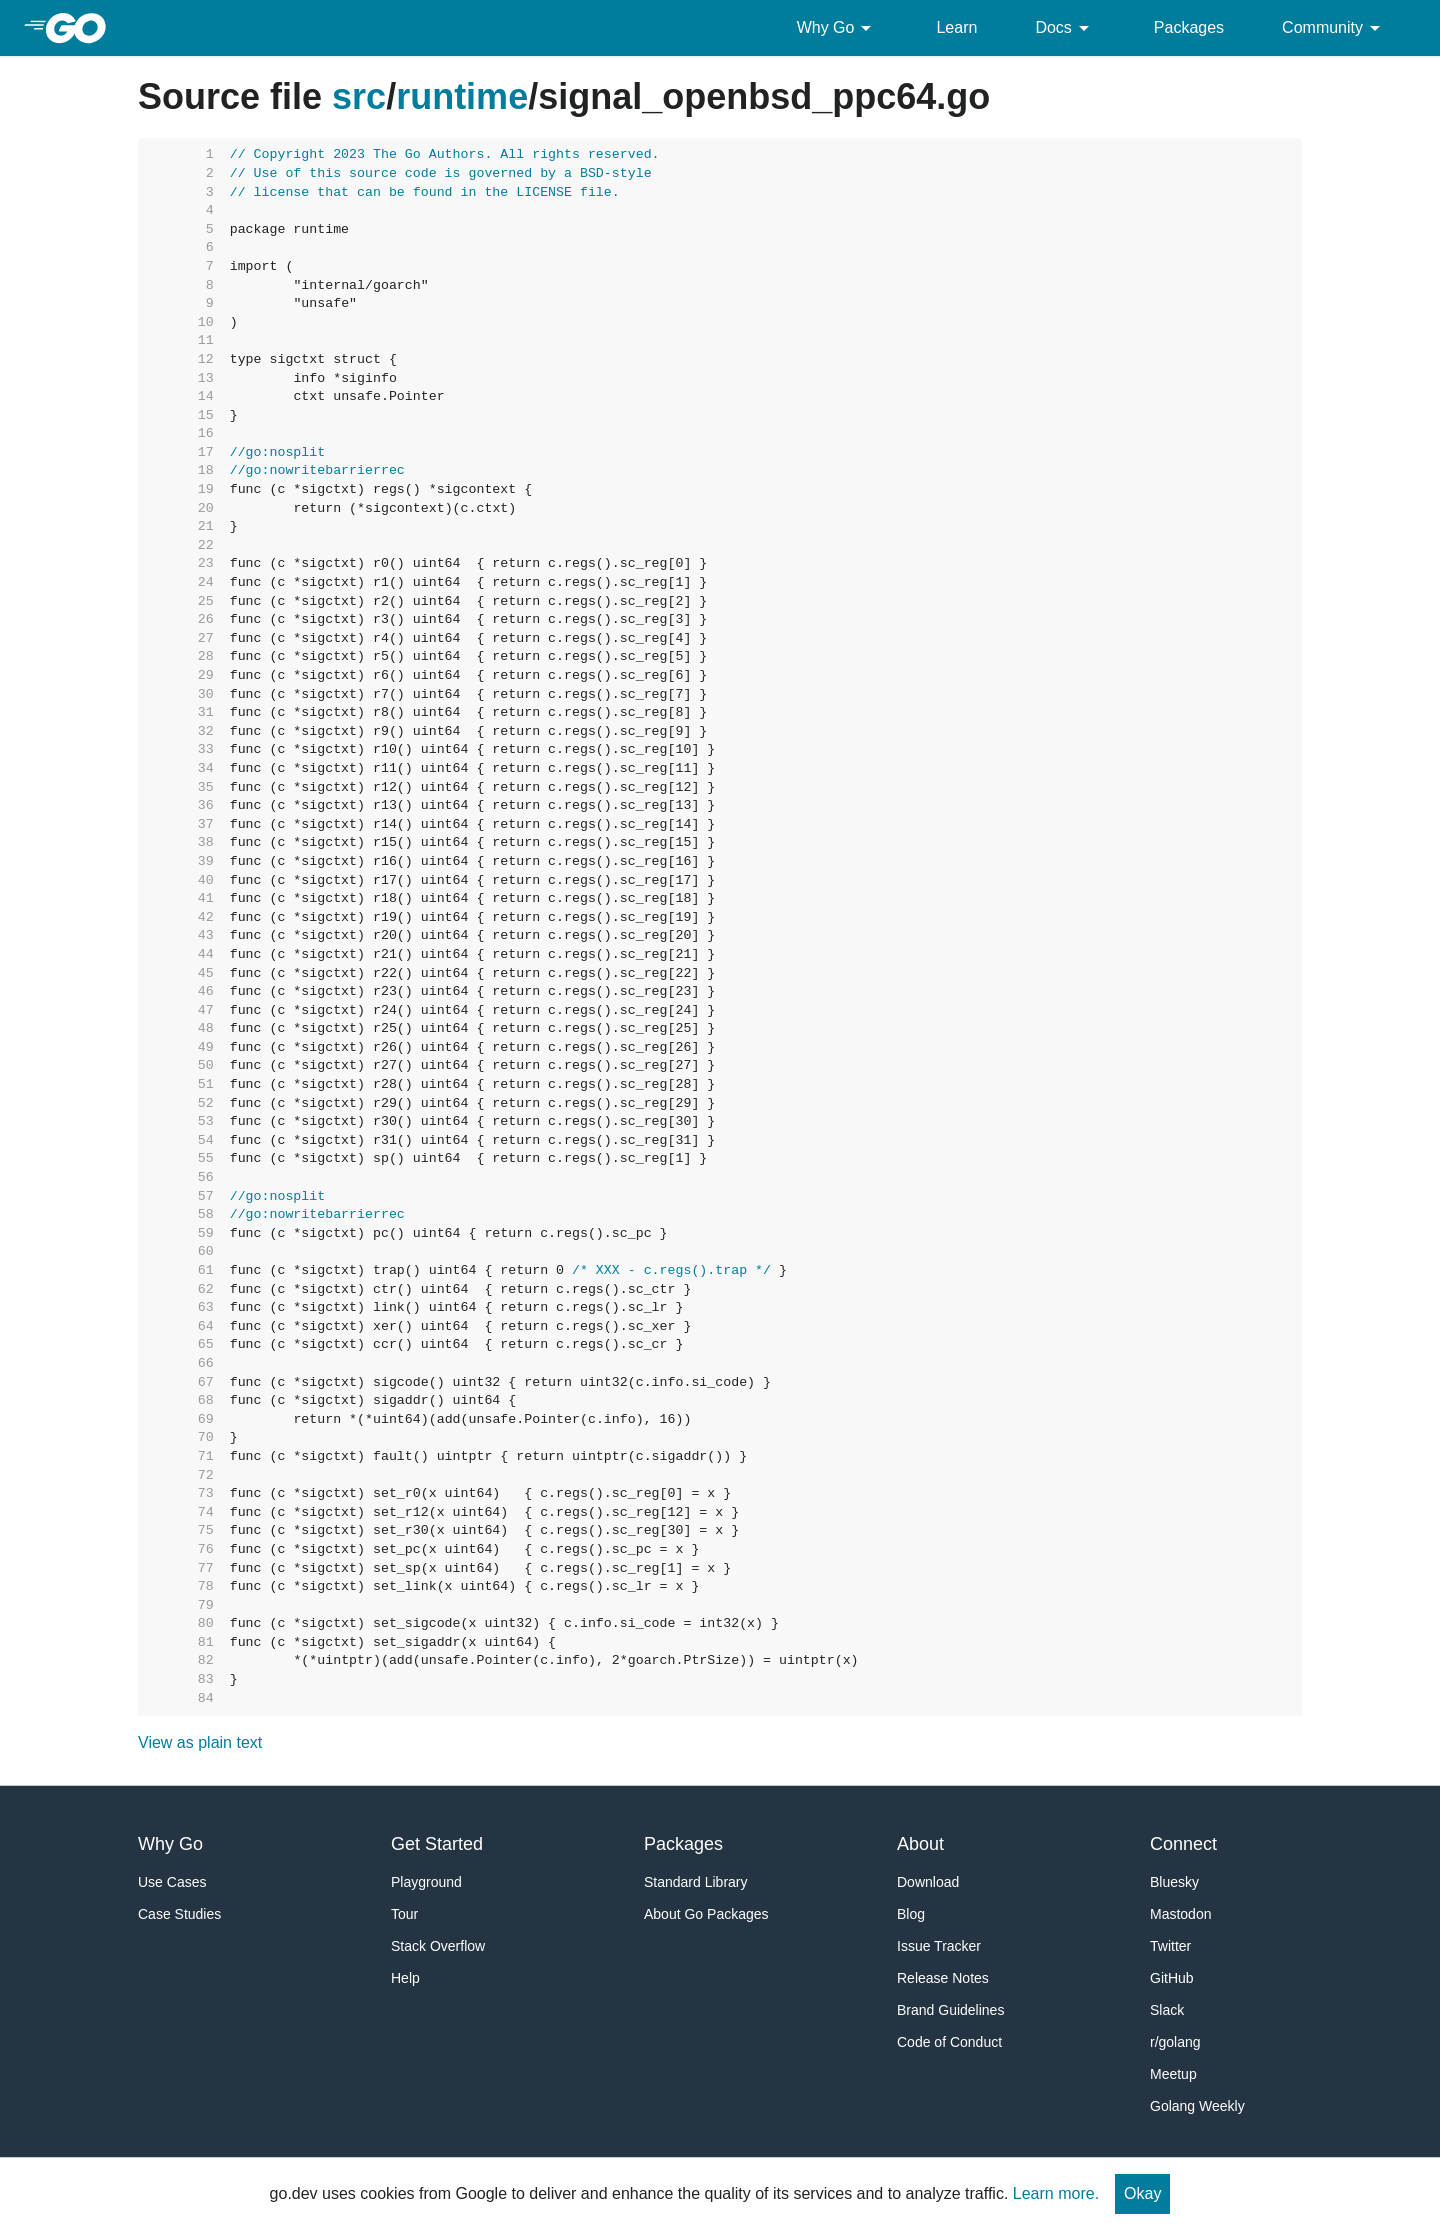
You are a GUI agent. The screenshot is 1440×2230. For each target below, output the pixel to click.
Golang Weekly (1197, 2106)
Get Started (437, 1844)
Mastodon (1180, 1914)
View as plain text (200, 1742)
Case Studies (179, 1914)
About (920, 1844)
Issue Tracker (939, 1946)
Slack (1167, 2010)
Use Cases (172, 1882)
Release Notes (943, 1978)
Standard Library (696, 1882)
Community (1334, 28)
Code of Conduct (949, 2042)
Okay (1142, 2193)
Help (405, 1978)
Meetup (1173, 2074)
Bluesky (1174, 1882)
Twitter (1170, 1946)
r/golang (1175, 2042)
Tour (404, 1914)
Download (928, 1882)
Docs (1065, 28)
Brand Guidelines (950, 2010)
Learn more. (1056, 2193)
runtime (462, 96)
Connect (1183, 1844)
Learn (956, 27)
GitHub (1172, 1978)
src (359, 96)
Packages (1189, 27)
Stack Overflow (438, 1946)
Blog (911, 1914)
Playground (426, 1882)
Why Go (838, 28)
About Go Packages (706, 1914)
